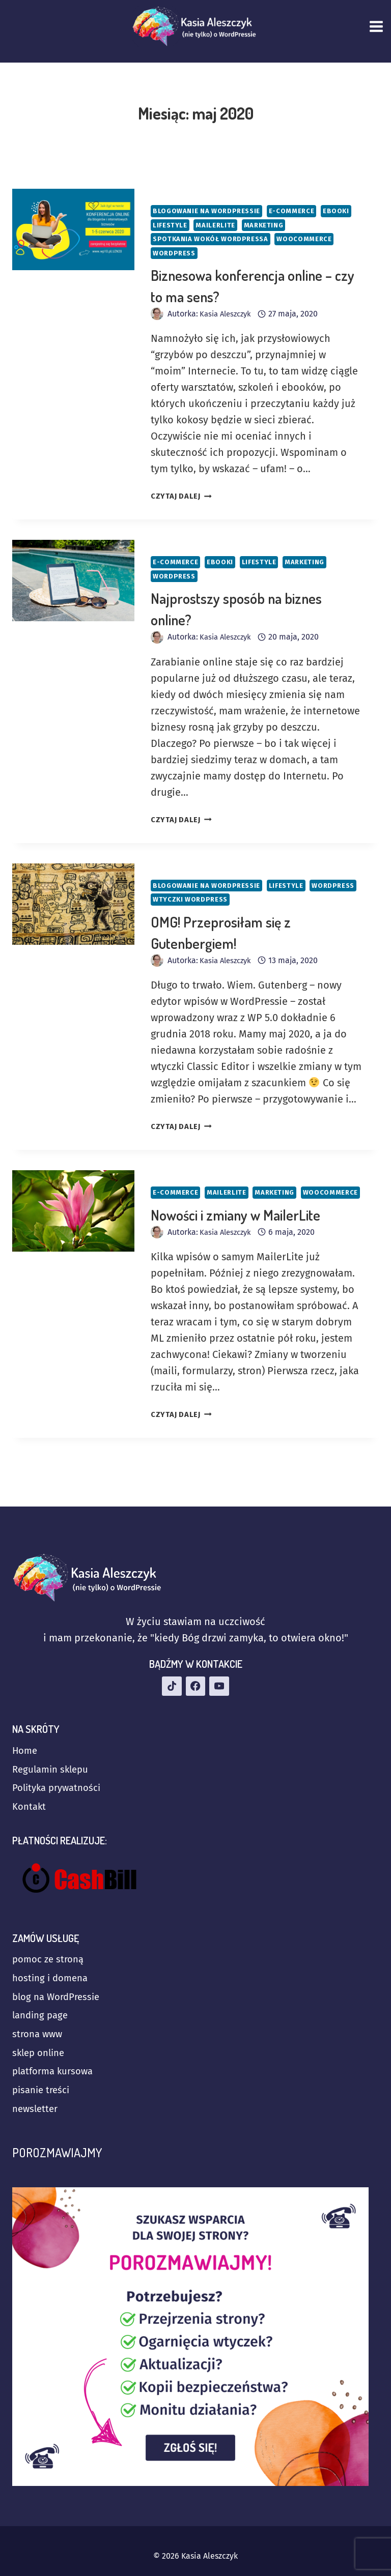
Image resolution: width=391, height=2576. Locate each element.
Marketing (306, 225)
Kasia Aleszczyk (228, 317)
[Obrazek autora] (157, 316)
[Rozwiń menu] (378, 26)
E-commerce (300, 211)
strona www (39, 2027)
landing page (42, 2007)
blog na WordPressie (59, 1986)
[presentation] (73, 229)
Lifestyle (208, 225)
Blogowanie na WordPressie (210, 211)
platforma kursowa (56, 2068)
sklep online (40, 2047)
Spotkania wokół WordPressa (215, 240)
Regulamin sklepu (53, 1750)
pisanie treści (43, 2088)
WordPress (176, 255)
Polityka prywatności (60, 1770)
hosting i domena (52, 1966)
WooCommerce (315, 240)
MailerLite (255, 225)
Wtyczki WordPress (248, 904)
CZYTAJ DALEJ (184, 499)
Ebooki (167, 225)
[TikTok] (171, 1664)
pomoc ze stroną (50, 1946)
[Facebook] (195, 1664)
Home (26, 1730)
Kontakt (30, 1791)
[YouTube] (220, 1664)
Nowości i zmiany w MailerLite (235, 1236)
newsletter (36, 2108)
